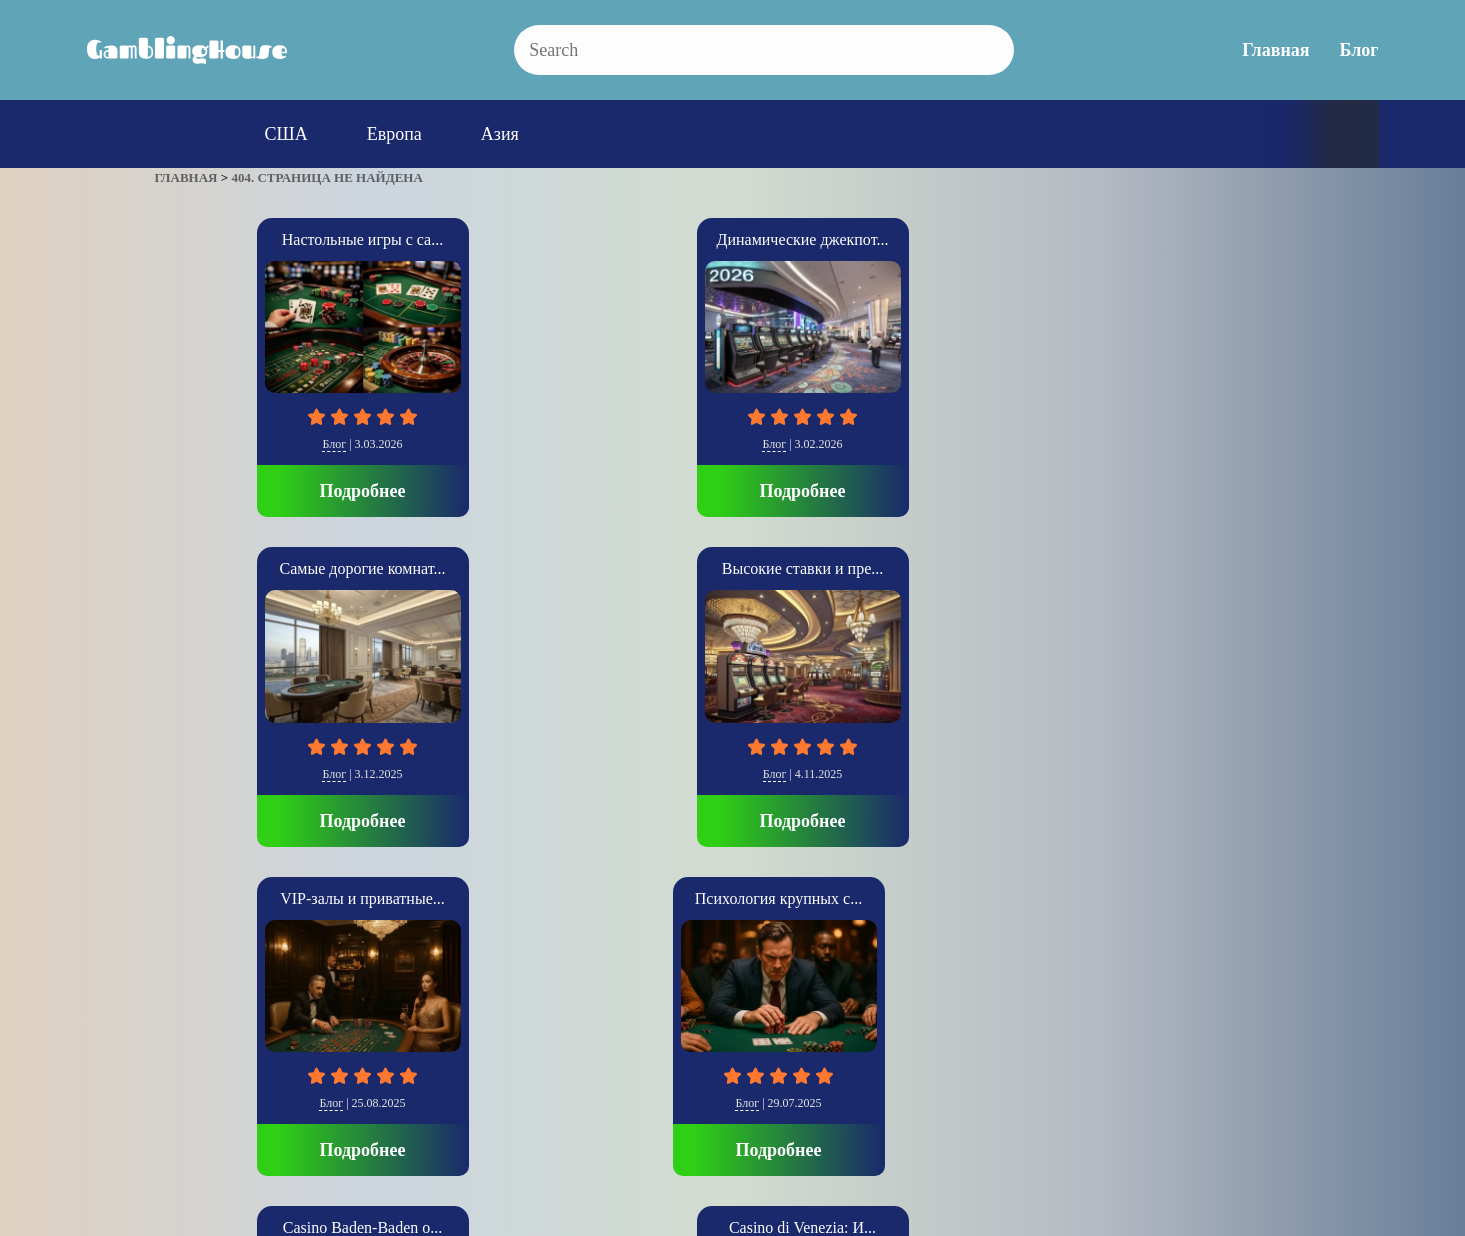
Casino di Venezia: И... (732, 568)
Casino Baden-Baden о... (497, 568)
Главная (1275, 50)
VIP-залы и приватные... (1204, 239)
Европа (394, 134)
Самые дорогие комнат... (733, 239)
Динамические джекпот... (497, 239)
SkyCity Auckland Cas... (969, 568)
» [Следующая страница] (183, 993)
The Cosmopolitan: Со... (1205, 568)
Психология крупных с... (260, 568)
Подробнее (261, 491)
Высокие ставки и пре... (968, 239)
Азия (500, 134)
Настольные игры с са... (260, 239)
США (286, 134)
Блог (1359, 50)
